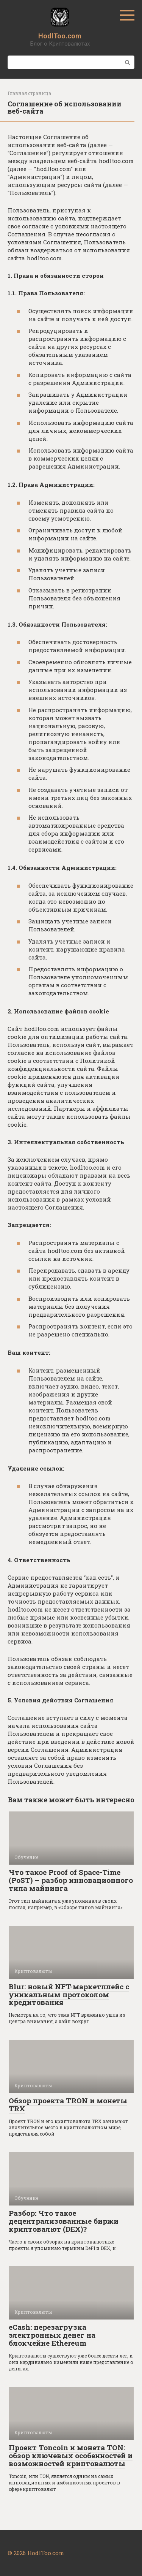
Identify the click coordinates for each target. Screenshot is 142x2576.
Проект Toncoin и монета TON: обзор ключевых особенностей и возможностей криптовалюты (71, 2455)
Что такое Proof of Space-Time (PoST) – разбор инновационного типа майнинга (71, 1880)
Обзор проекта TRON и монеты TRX (68, 2104)
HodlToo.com (59, 36)
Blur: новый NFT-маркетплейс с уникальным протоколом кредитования (69, 1994)
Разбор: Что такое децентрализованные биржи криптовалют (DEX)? (64, 2221)
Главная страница (29, 93)
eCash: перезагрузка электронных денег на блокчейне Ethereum (52, 2335)
